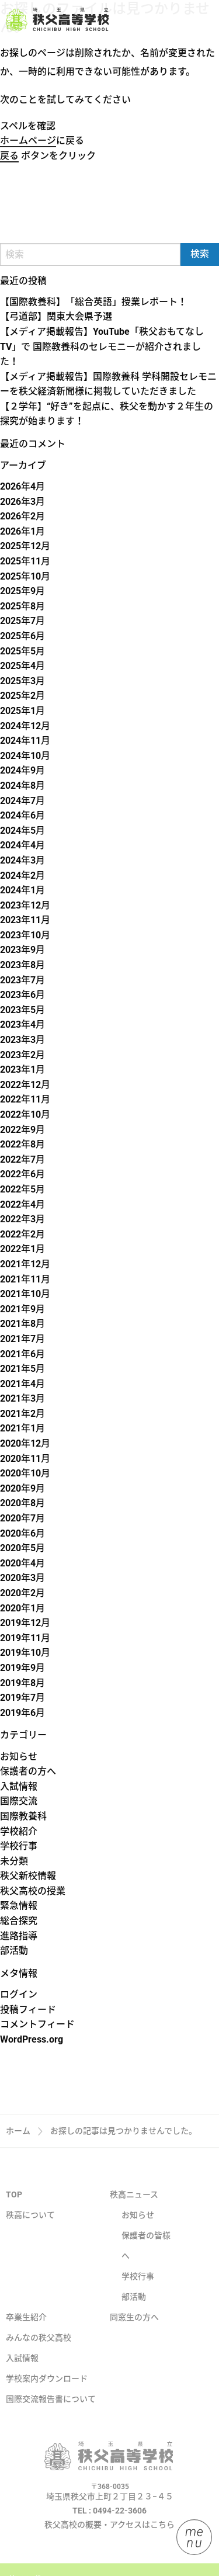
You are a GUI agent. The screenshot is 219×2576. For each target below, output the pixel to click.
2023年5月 (22, 1009)
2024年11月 (25, 740)
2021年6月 (22, 1354)
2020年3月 (22, 1577)
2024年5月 (22, 830)
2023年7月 (22, 980)
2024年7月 (22, 800)
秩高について (30, 2233)
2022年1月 (22, 1248)
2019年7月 (22, 1697)
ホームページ (28, 140)
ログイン (18, 1994)
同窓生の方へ (134, 2336)
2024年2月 (22, 875)
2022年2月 (22, 1234)
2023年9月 (22, 949)
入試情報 (18, 1786)
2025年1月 (22, 710)
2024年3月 (22, 860)
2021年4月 (22, 1383)
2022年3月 (22, 1219)
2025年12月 (25, 546)
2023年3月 (22, 1039)
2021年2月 (22, 1413)
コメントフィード (37, 2024)
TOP (14, 2213)
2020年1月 (22, 1608)
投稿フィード (28, 2009)
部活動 (14, 1950)
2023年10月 (25, 935)
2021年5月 (22, 1368)
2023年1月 (22, 1069)
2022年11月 (25, 1099)
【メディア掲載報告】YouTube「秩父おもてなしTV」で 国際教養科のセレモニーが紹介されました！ (102, 346)
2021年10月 (25, 1293)
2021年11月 (25, 1279)
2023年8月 (22, 964)
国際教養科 (23, 1816)
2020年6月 (22, 1533)
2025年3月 (22, 681)
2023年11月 (25, 919)
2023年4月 (22, 1024)
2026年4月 (22, 486)
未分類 (14, 1861)
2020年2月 (22, 1593)
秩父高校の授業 (32, 1891)
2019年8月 (22, 1683)
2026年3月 (22, 501)
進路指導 (18, 1935)
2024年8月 (22, 785)
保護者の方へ (28, 1771)
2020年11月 (25, 1458)
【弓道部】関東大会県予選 (56, 316)
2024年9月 (22, 770)
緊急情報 (18, 1905)
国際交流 (18, 1801)
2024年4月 (22, 845)
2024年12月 (25, 725)
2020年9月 (22, 1488)
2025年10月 (25, 576)
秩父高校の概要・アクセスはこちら (109, 2543)
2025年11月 (25, 561)
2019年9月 (22, 1667)
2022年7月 (22, 1159)
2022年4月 (22, 1204)
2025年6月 (22, 636)
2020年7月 (22, 1518)
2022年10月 (25, 1114)
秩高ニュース (134, 2213)
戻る (9, 155)
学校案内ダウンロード (47, 2397)
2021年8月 (22, 1323)
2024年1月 (22, 890)
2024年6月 (22, 815)
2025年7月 (22, 620)
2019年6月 (22, 1712)
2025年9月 (22, 591)
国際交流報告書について (51, 2417)
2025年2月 (22, 695)
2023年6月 (22, 994)
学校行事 (18, 1846)
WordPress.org (31, 2039)
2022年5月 (22, 1189)
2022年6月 (22, 1174)
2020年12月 (25, 1443)
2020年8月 (22, 1503)
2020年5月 (22, 1548)
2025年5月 (22, 651)
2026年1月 (22, 531)
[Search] (90, 254)
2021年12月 (25, 1264)
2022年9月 (22, 1129)
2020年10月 (25, 1473)
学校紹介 (18, 1831)
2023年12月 (25, 905)
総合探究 (18, 1920)
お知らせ (18, 1756)
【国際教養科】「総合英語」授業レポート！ (93, 301)
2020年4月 (22, 1563)
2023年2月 (22, 1054)
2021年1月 (22, 1428)
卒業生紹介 (26, 2336)
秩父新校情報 (28, 1875)
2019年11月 (25, 1638)
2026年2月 (22, 516)
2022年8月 (22, 1144)
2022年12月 (25, 1084)
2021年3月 (22, 1398)
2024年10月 (25, 755)
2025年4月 (22, 665)
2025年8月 (22, 606)
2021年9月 (22, 1309)
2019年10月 (25, 1652)
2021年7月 (22, 1338)
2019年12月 (25, 1622)
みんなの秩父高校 (38, 2356)
